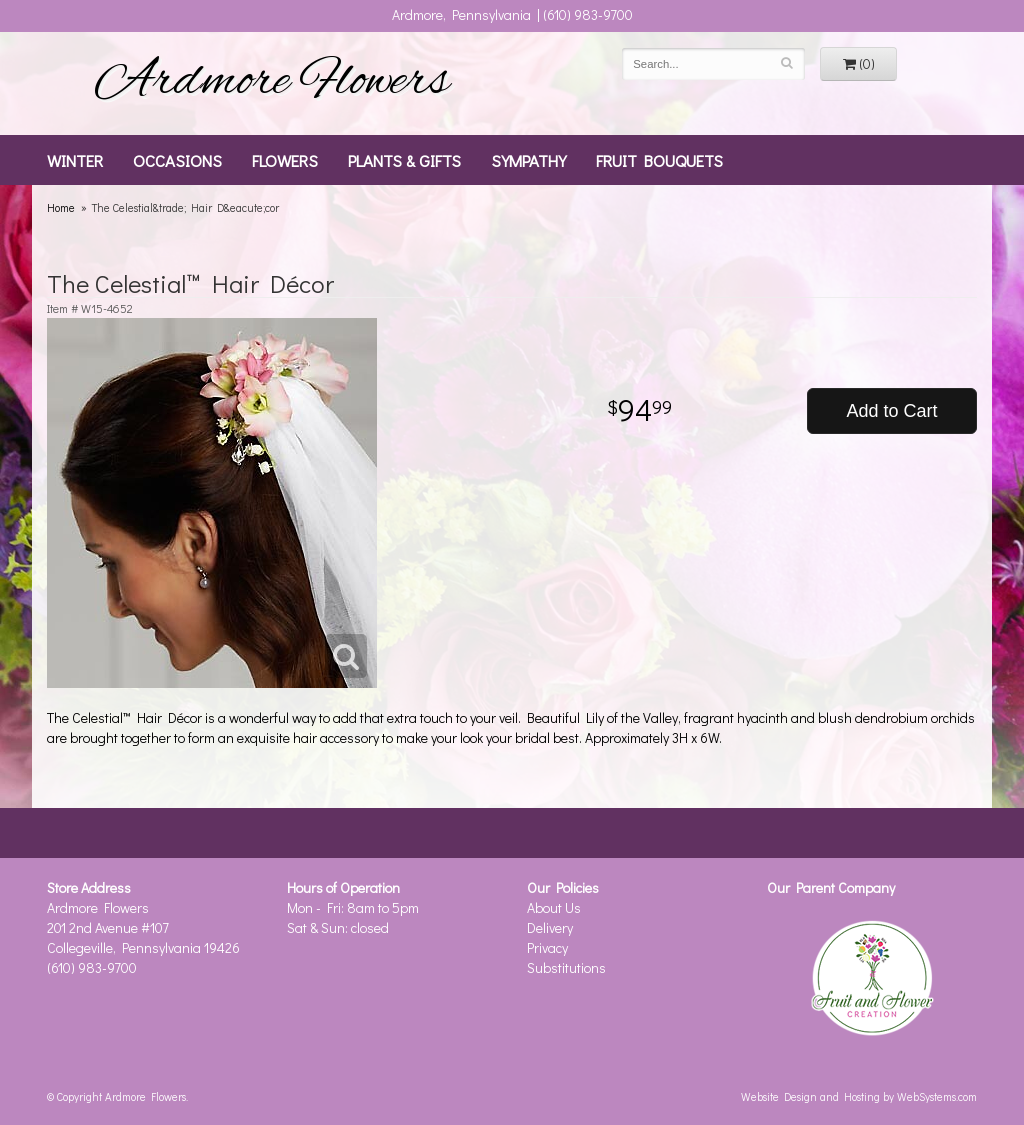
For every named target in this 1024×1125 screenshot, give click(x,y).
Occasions (177, 160)
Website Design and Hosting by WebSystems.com (859, 1096)
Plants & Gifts (404, 160)
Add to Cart (891, 411)
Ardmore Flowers (272, 83)
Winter (75, 160)
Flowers (285, 160)
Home (61, 207)
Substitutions (566, 967)
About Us (554, 907)
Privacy (547, 947)
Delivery (550, 927)
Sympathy (528, 160)
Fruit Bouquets (659, 160)
